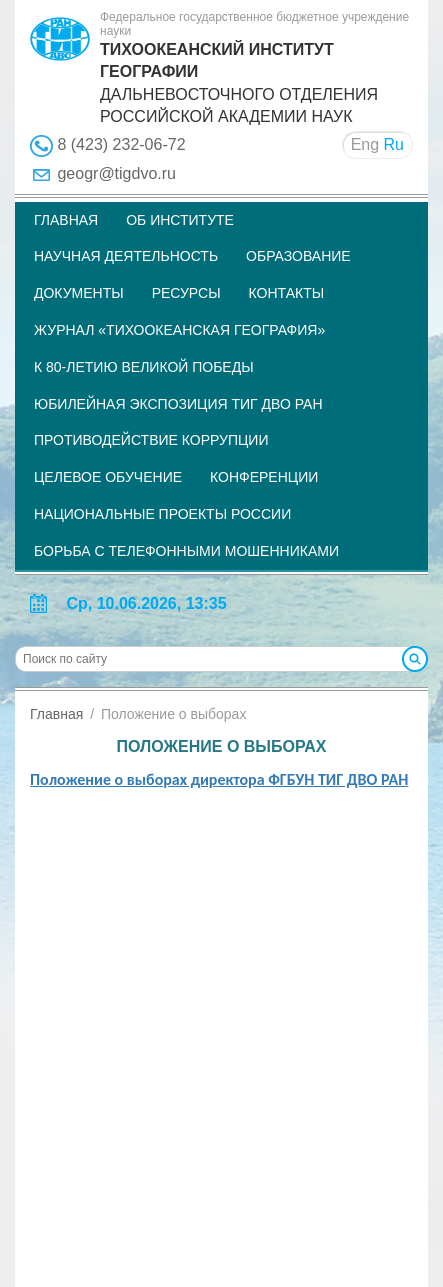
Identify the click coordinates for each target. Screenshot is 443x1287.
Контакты (287, 293)
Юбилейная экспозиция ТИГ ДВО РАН (178, 404)
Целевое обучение (108, 477)
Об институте (180, 220)
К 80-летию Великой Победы (144, 367)
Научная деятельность (126, 256)
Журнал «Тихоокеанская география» (179, 330)
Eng (365, 144)
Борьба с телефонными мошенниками (186, 551)
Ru (394, 144)
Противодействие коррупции (151, 440)
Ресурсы (186, 293)
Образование (298, 256)
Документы (79, 293)
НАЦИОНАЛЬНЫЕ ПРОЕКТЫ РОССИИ (162, 514)
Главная (66, 220)
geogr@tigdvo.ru (116, 173)
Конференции (264, 477)
